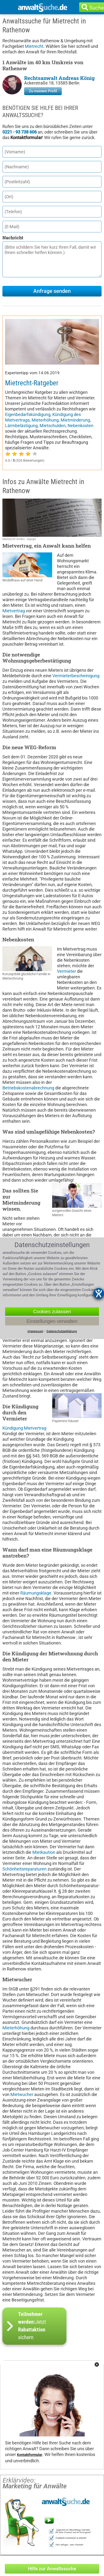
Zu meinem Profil (43, 91)
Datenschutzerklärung (62, 1331)
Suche (102, 8)
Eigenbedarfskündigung (27, 414)
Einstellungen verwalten (52, 1321)
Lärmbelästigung (21, 425)
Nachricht (12, 237)
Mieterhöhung (45, 420)
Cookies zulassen (52, 1311)
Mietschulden (53, 425)
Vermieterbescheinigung (75, 675)
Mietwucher (21, 2094)
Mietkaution (43, 1852)
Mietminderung (75, 420)
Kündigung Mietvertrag (24, 1428)
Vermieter (66, 971)
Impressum (35, 1331)
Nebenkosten (80, 425)
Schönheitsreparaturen (24, 1868)
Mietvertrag (13, 610)
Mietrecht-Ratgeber (31, 383)
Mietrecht (34, 46)
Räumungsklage (35, 1592)
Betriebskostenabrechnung (28, 1087)
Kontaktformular (29, 2455)
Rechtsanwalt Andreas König (59, 78)
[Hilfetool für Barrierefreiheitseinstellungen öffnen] (98, 1293)
